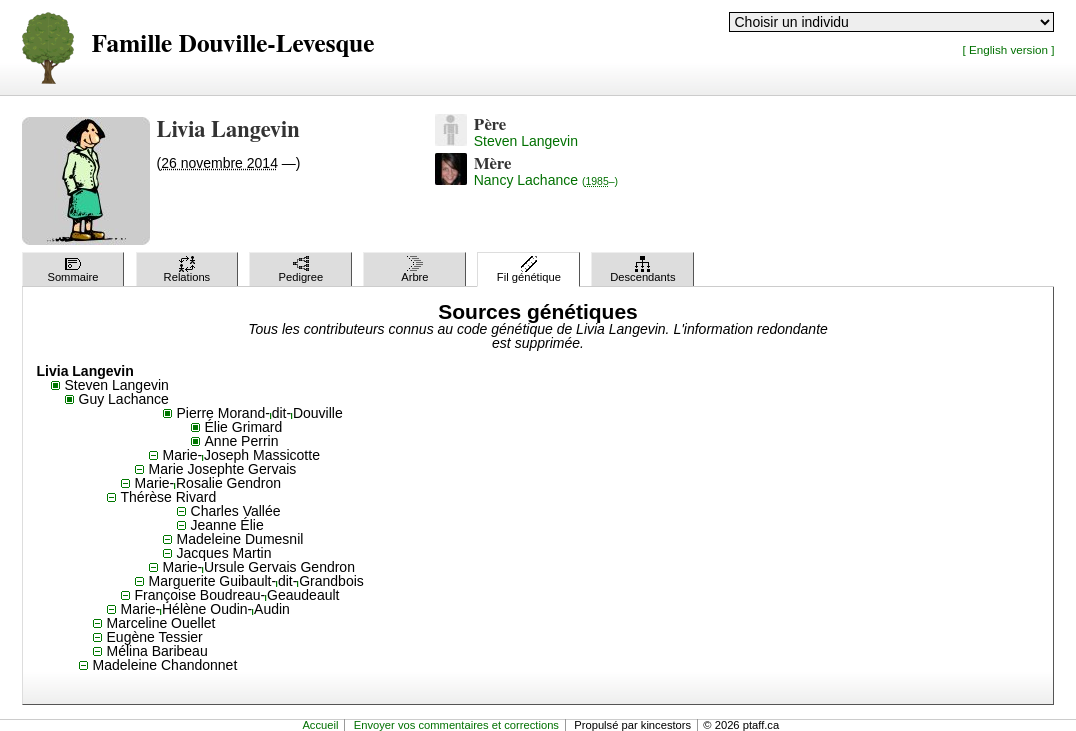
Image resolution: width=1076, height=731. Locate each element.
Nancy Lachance (546, 180)
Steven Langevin (526, 141)
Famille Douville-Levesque (233, 44)
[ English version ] (1008, 49)
